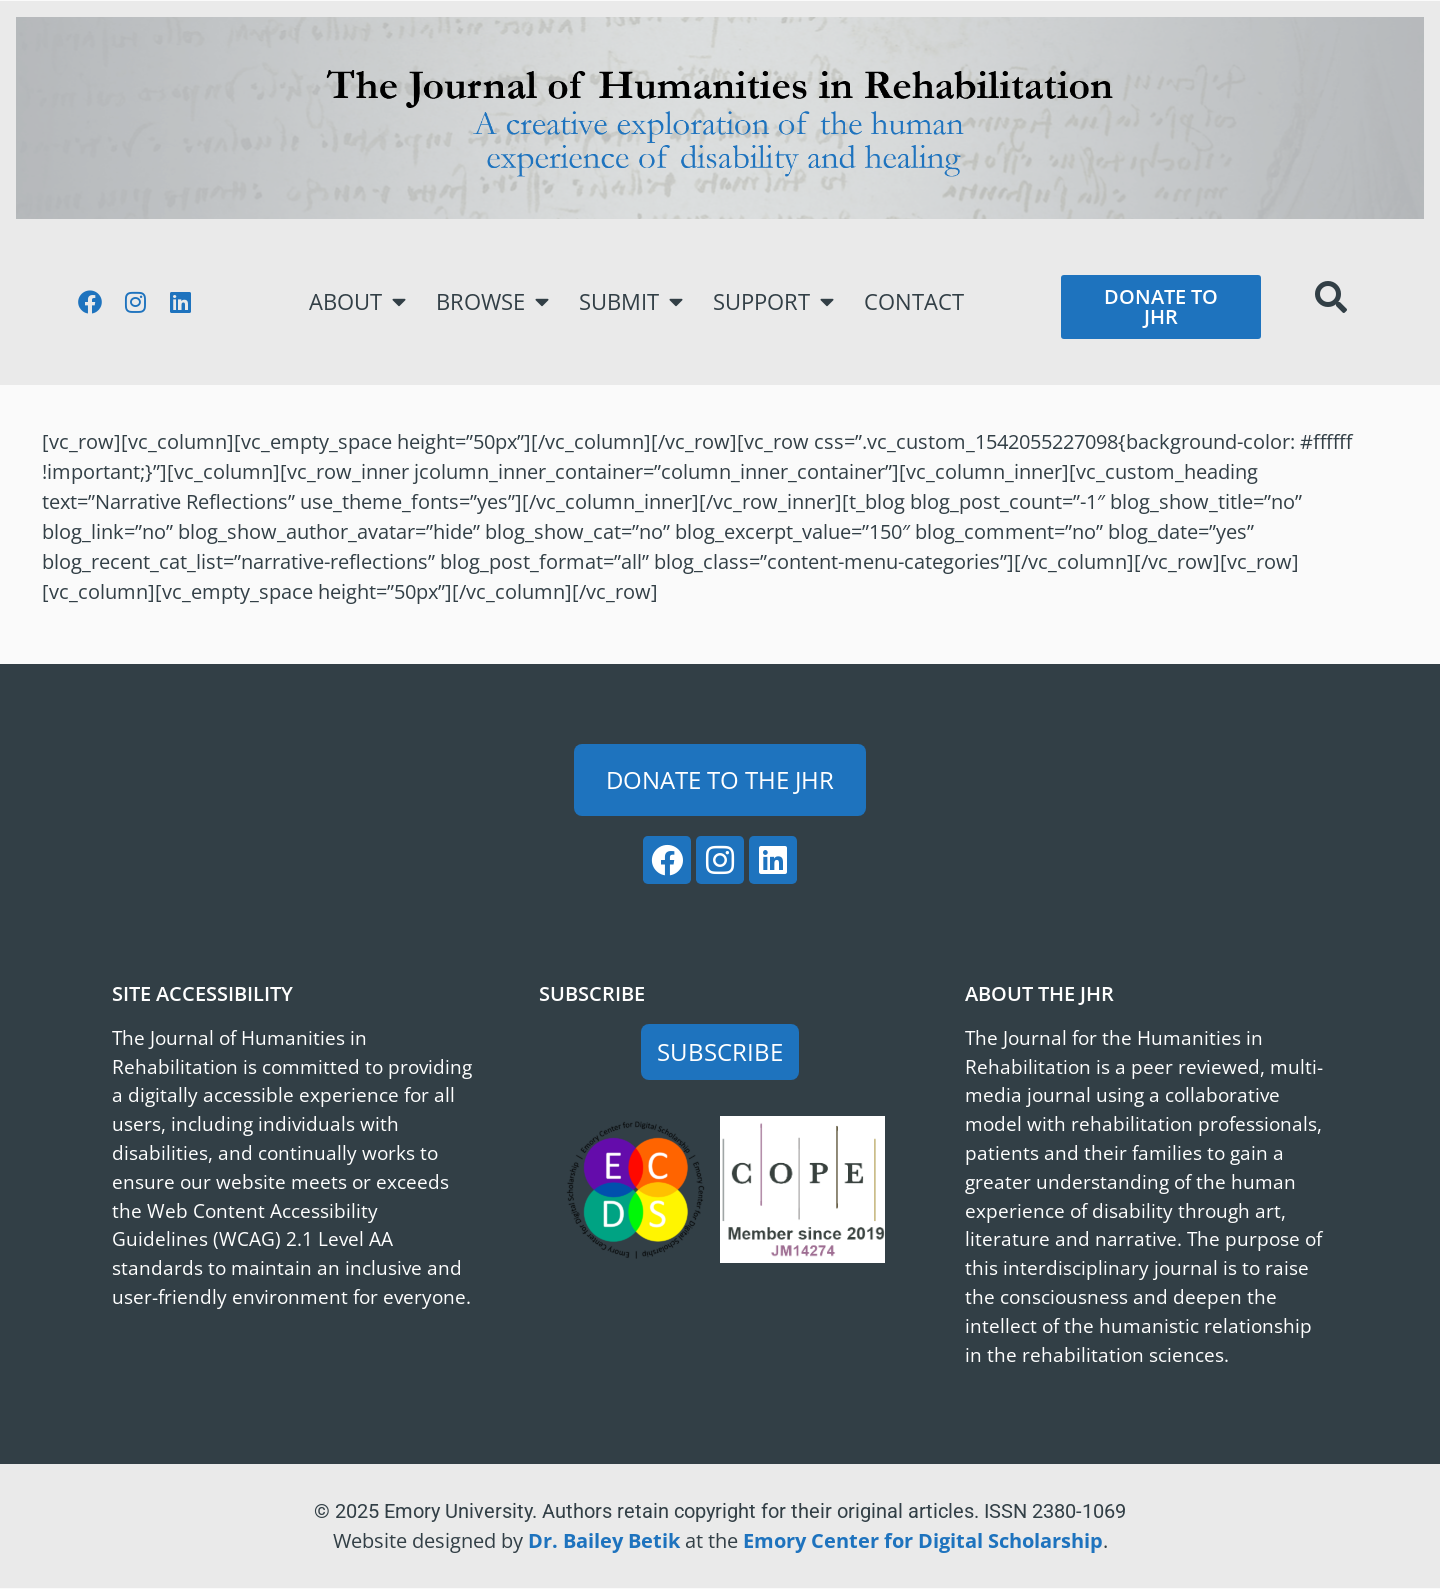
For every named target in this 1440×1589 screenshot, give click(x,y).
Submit (631, 302)
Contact (914, 301)
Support (773, 302)
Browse (492, 302)
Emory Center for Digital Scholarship (923, 1540)
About (357, 302)
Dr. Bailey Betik (604, 1540)
